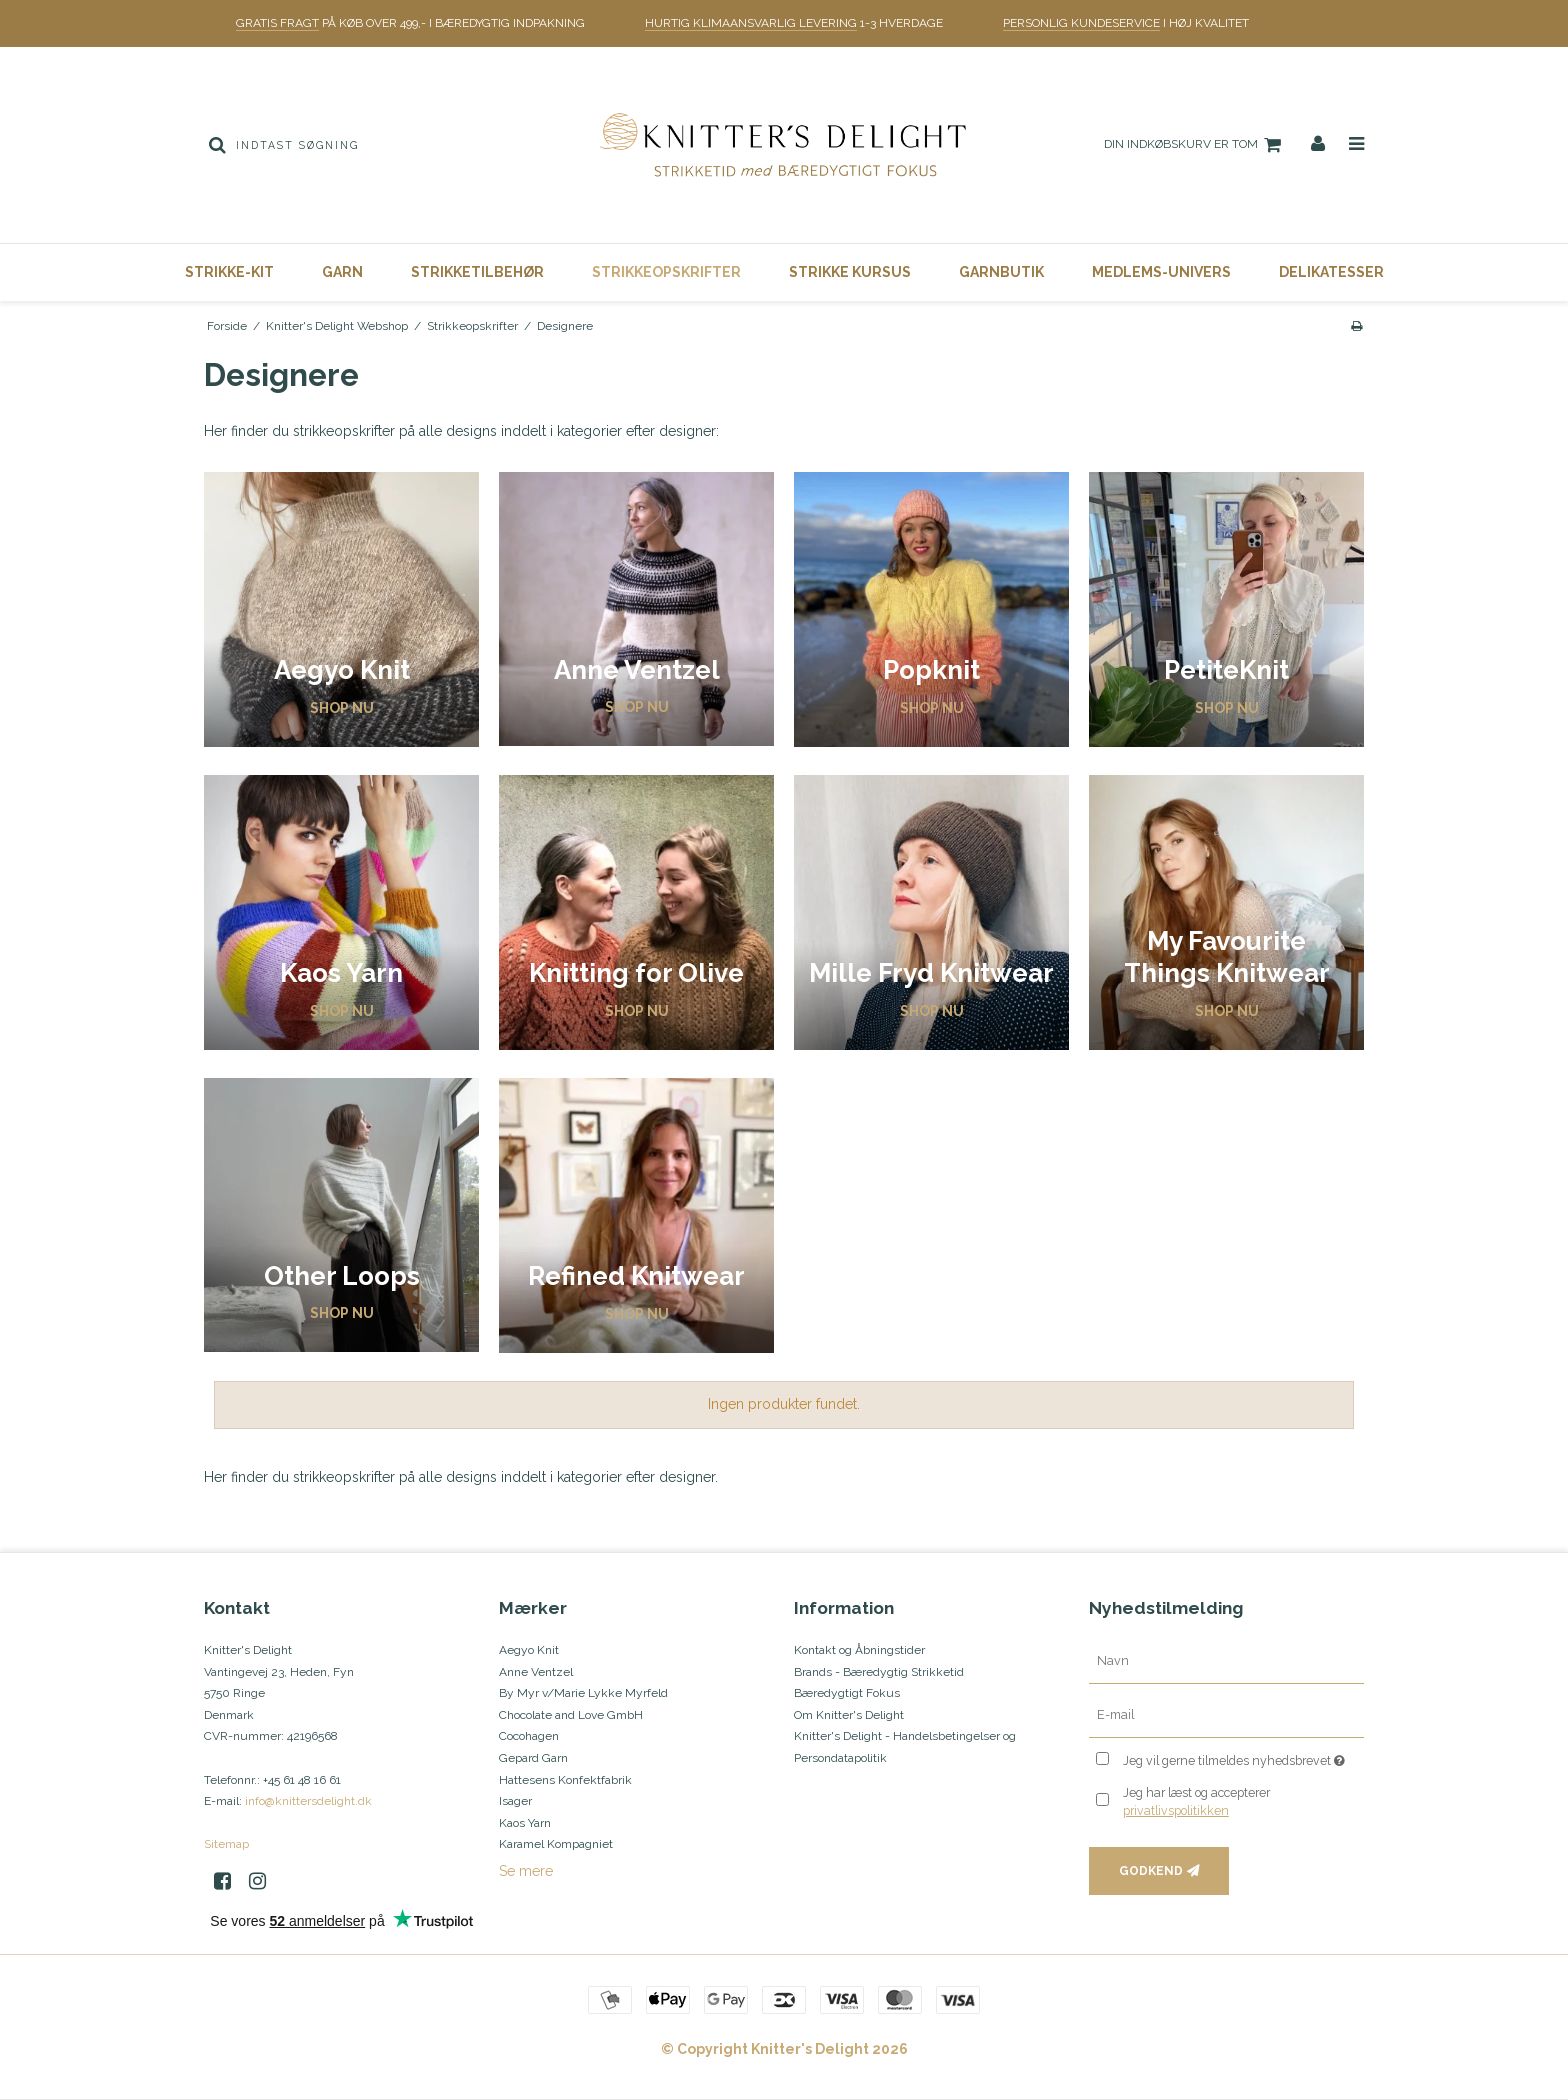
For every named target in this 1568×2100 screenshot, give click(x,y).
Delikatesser (1331, 272)
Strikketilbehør (477, 272)
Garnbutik (1001, 272)
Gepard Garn (533, 1758)
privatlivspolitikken (1176, 1810)
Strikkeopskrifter (666, 272)
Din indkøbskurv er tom (1195, 145)
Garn (342, 272)
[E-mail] (1226, 1715)
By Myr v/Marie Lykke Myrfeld (583, 1693)
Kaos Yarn (525, 1823)
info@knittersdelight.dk (308, 1801)
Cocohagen (529, 1736)
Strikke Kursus (850, 272)
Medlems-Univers (1161, 272)
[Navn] (1226, 1661)
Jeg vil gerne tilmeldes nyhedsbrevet (1243, 1756)
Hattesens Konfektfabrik (565, 1780)
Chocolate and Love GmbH (571, 1715)
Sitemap (226, 1844)
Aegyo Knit (529, 1650)
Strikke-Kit (229, 272)
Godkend (1151, 1871)
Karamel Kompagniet (556, 1844)
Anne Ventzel (536, 1672)
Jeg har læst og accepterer (1196, 1801)
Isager (515, 1801)
